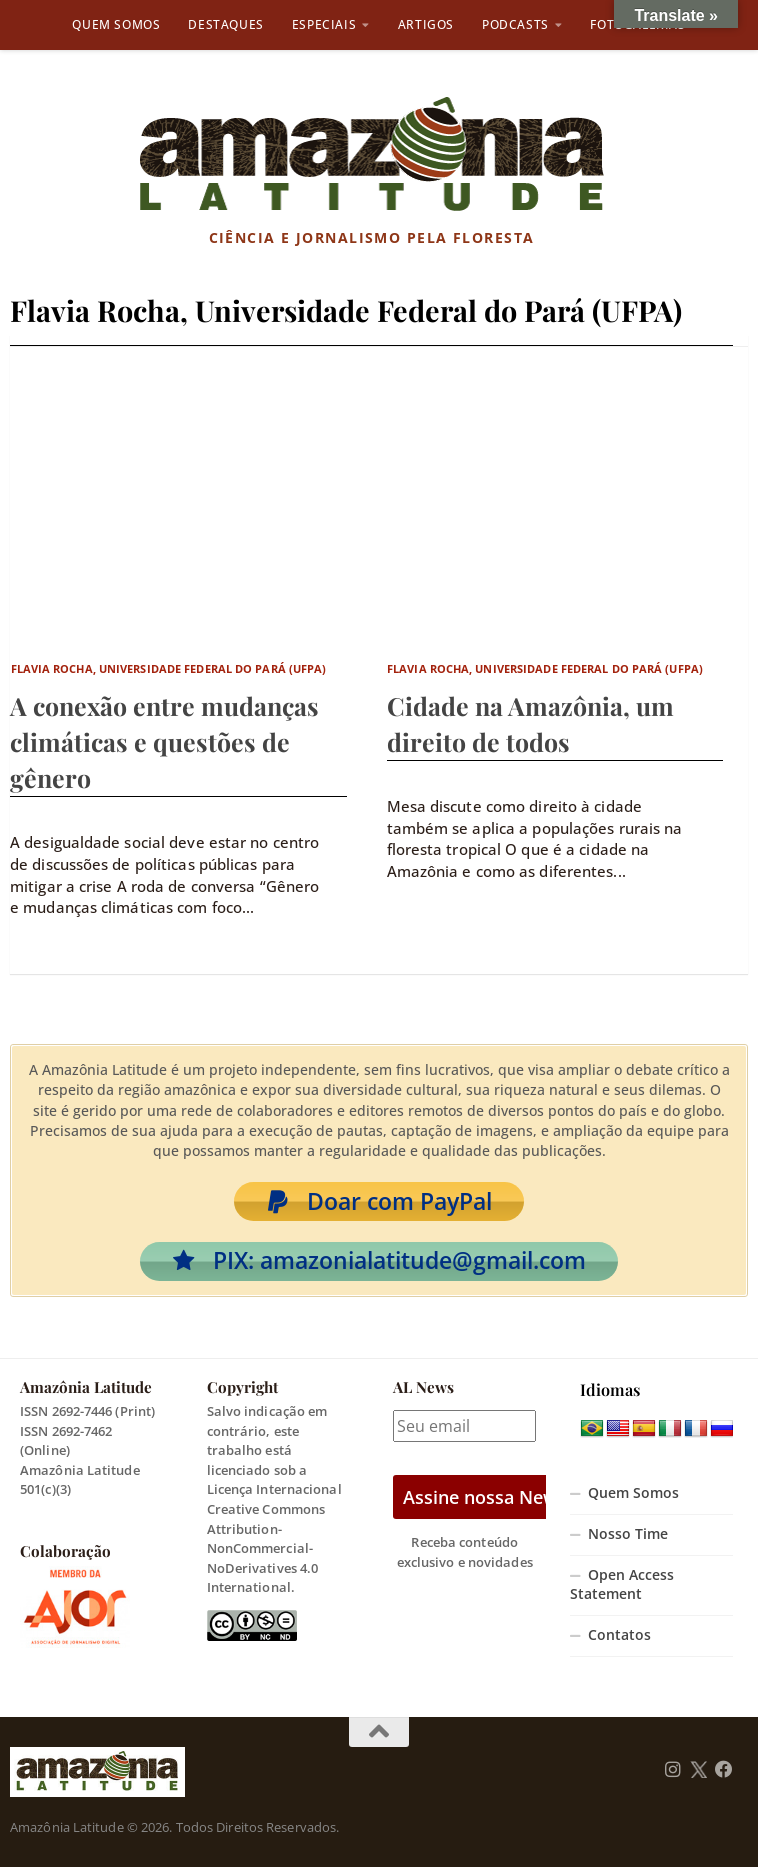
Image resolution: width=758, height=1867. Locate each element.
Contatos (619, 1635)
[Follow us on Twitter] (698, 1770)
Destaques (225, 24)
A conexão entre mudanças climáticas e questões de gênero (164, 741)
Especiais (324, 24)
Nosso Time (628, 1534)
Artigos (426, 24)
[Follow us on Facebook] (724, 1770)
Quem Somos (116, 24)
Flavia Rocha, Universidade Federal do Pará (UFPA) (169, 668)
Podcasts (515, 24)
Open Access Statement (622, 1585)
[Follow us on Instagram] (673, 1770)
